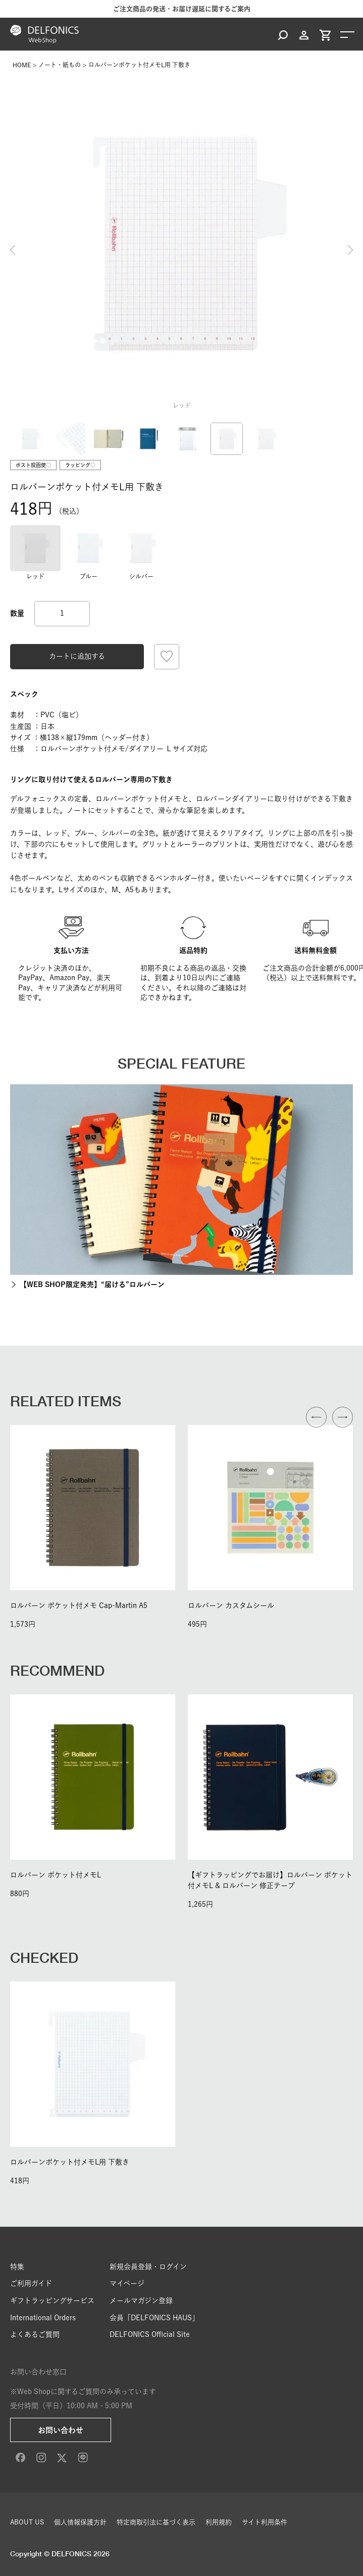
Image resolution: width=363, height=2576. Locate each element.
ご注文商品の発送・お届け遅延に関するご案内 (181, 9)
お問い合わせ (60, 2430)
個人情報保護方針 (80, 2522)
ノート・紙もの (59, 65)
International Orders (43, 2317)
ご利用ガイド (31, 2283)
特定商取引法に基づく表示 (156, 2522)
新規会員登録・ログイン (148, 2266)
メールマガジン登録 (141, 2300)
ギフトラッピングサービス (52, 2300)
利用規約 (218, 2522)
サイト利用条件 (264, 2522)
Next (350, 250)
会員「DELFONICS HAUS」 (154, 2317)
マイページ (127, 2283)
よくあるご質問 (35, 2334)
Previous (13, 250)
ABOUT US (27, 2522)
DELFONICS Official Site (150, 2334)
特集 (17, 2266)
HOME (22, 65)
